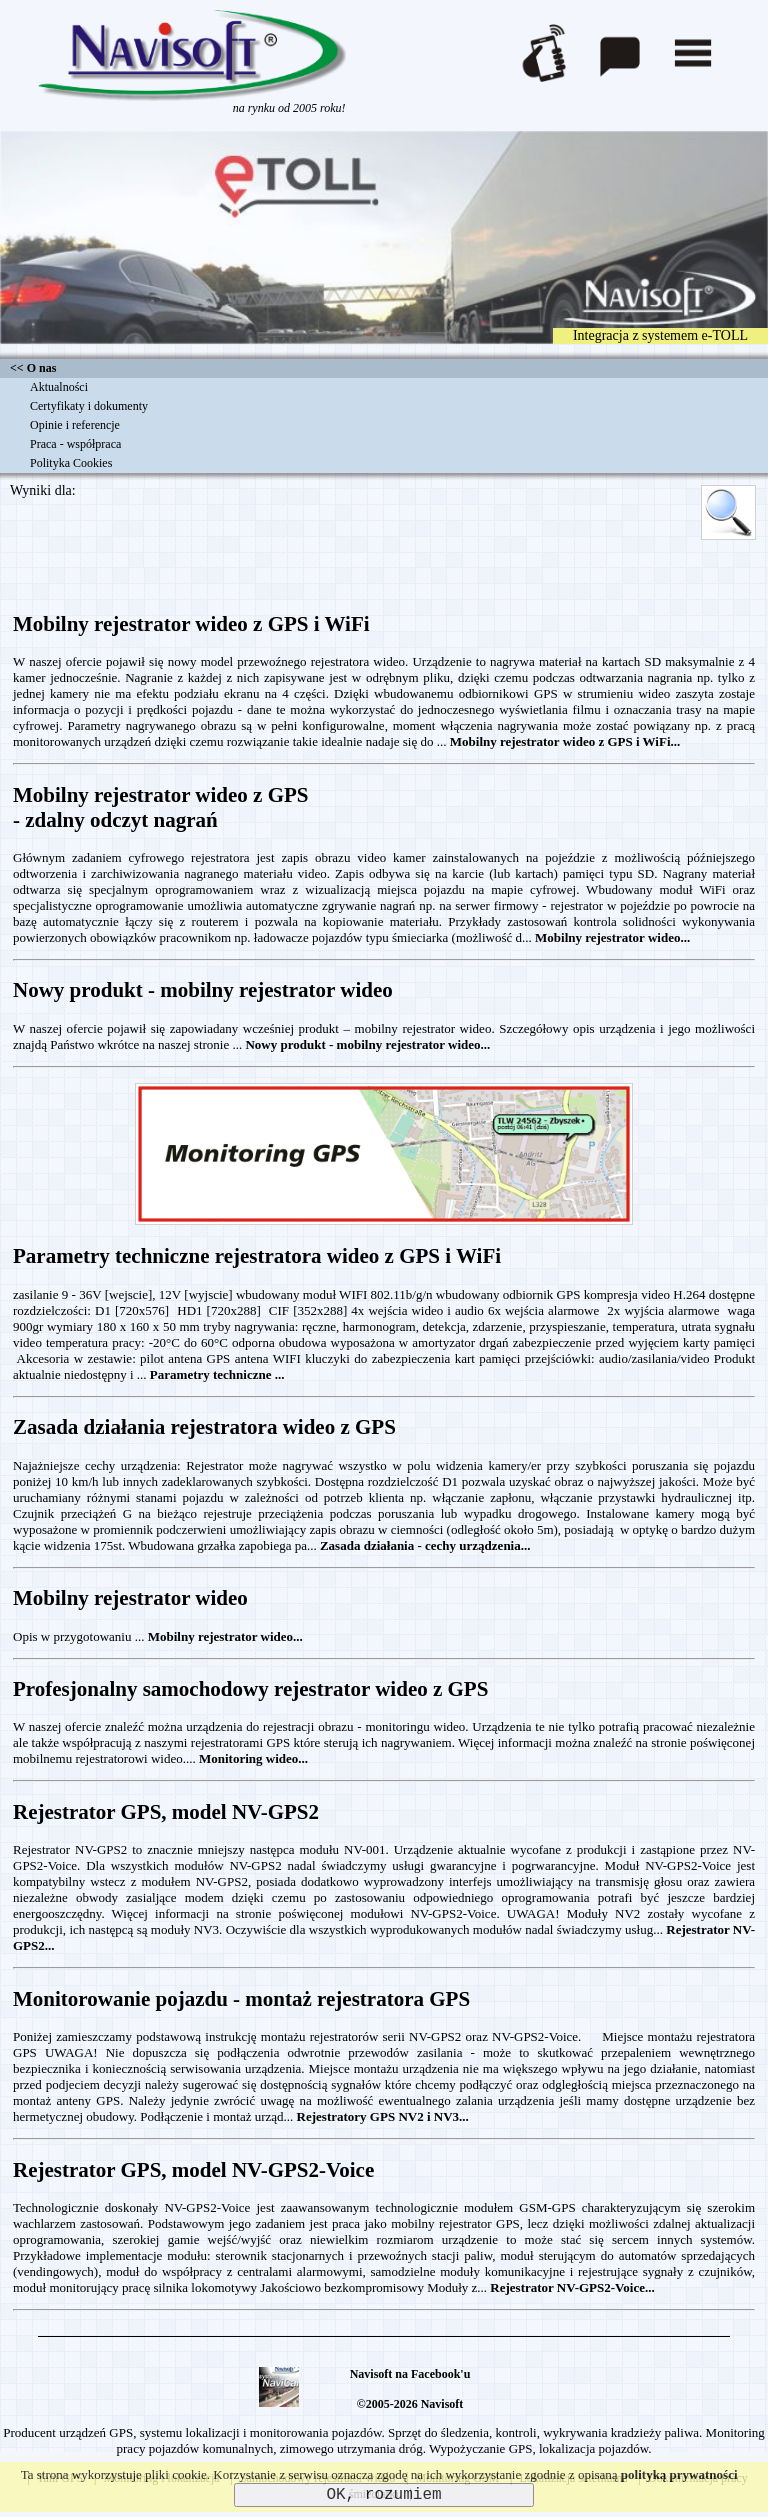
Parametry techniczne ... (217, 1374)
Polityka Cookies (71, 463)
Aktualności (59, 387)
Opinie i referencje (75, 425)
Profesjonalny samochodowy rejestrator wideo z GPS (250, 1689)
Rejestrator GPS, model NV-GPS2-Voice (193, 2170)
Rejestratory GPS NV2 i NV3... (383, 2116)
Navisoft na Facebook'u (410, 2374)
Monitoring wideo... (253, 1758)
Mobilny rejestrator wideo (130, 1598)
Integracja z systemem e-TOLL (660, 335)
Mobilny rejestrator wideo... (612, 937)
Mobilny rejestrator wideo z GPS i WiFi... (565, 741)
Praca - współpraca (75, 444)
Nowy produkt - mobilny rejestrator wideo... (367, 1044)
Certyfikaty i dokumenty (89, 406)
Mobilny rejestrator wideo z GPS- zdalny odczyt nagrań (161, 807)
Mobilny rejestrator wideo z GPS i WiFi (191, 624)
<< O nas (33, 368)
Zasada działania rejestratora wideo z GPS (204, 1427)
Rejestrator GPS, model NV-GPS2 (166, 1812)
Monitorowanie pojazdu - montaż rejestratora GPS (241, 1999)
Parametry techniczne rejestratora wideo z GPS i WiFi (257, 1256)
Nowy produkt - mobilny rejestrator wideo (203, 990)
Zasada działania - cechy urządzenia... (425, 1545)
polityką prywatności (679, 2474)
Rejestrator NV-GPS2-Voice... (572, 2287)
